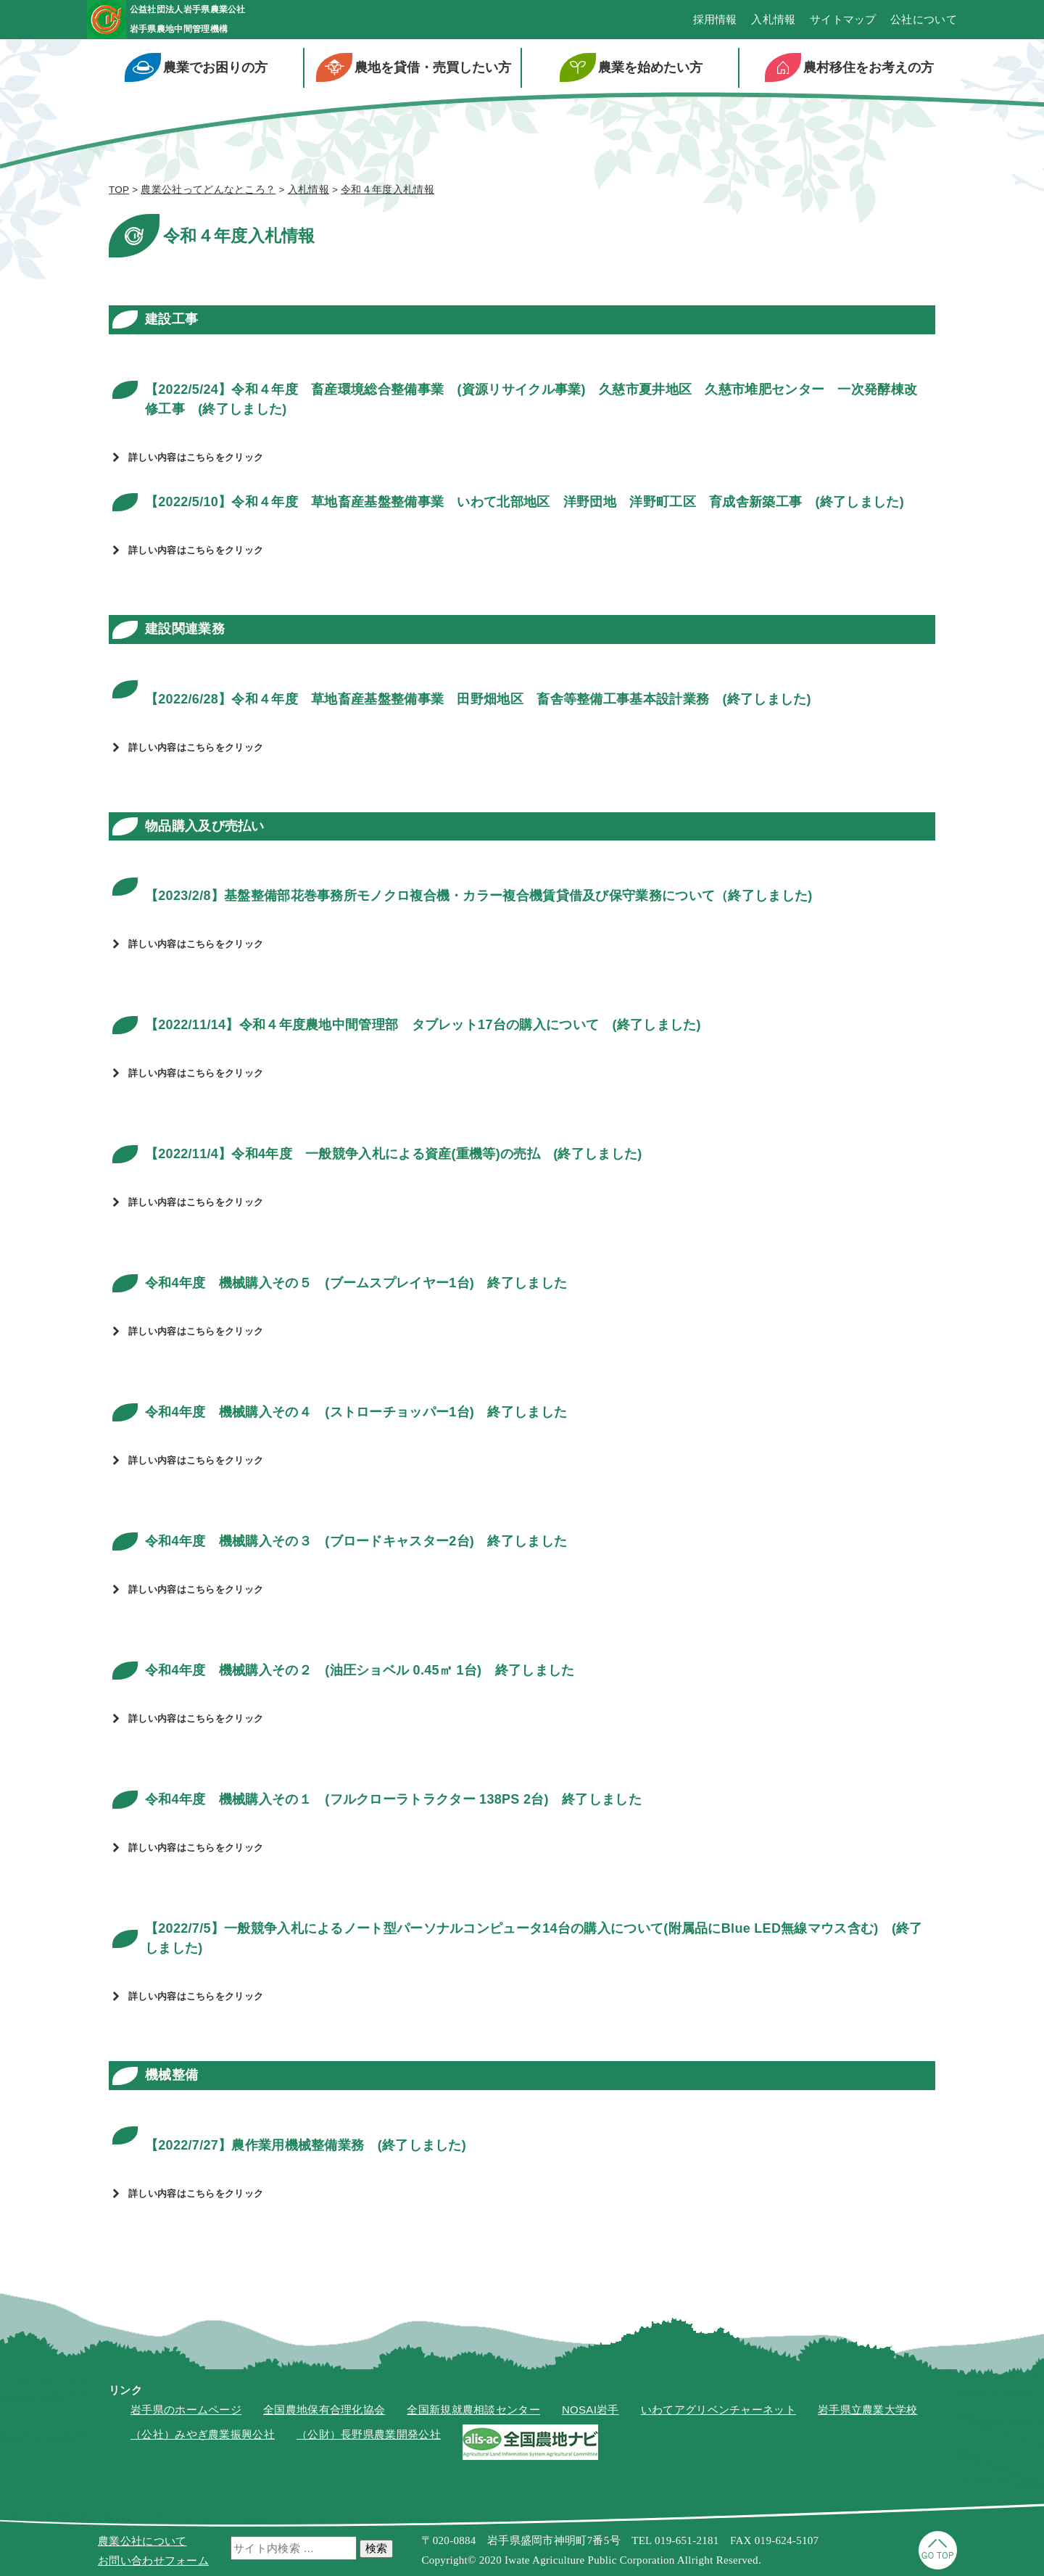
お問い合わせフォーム (153, 2560)
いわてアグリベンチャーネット (718, 2414)
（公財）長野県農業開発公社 (369, 2439)
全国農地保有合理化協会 (324, 2414)
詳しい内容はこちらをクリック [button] (186, 462)
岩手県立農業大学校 (868, 2414)
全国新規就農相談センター (473, 2414)
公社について (923, 22)
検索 (376, 2548)
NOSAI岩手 (590, 2414)
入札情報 (773, 22)
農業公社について (142, 2541)
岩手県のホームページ (185, 2414)
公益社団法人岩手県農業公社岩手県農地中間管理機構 (230, 21)
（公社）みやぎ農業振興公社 (202, 2439)
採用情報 (715, 22)
